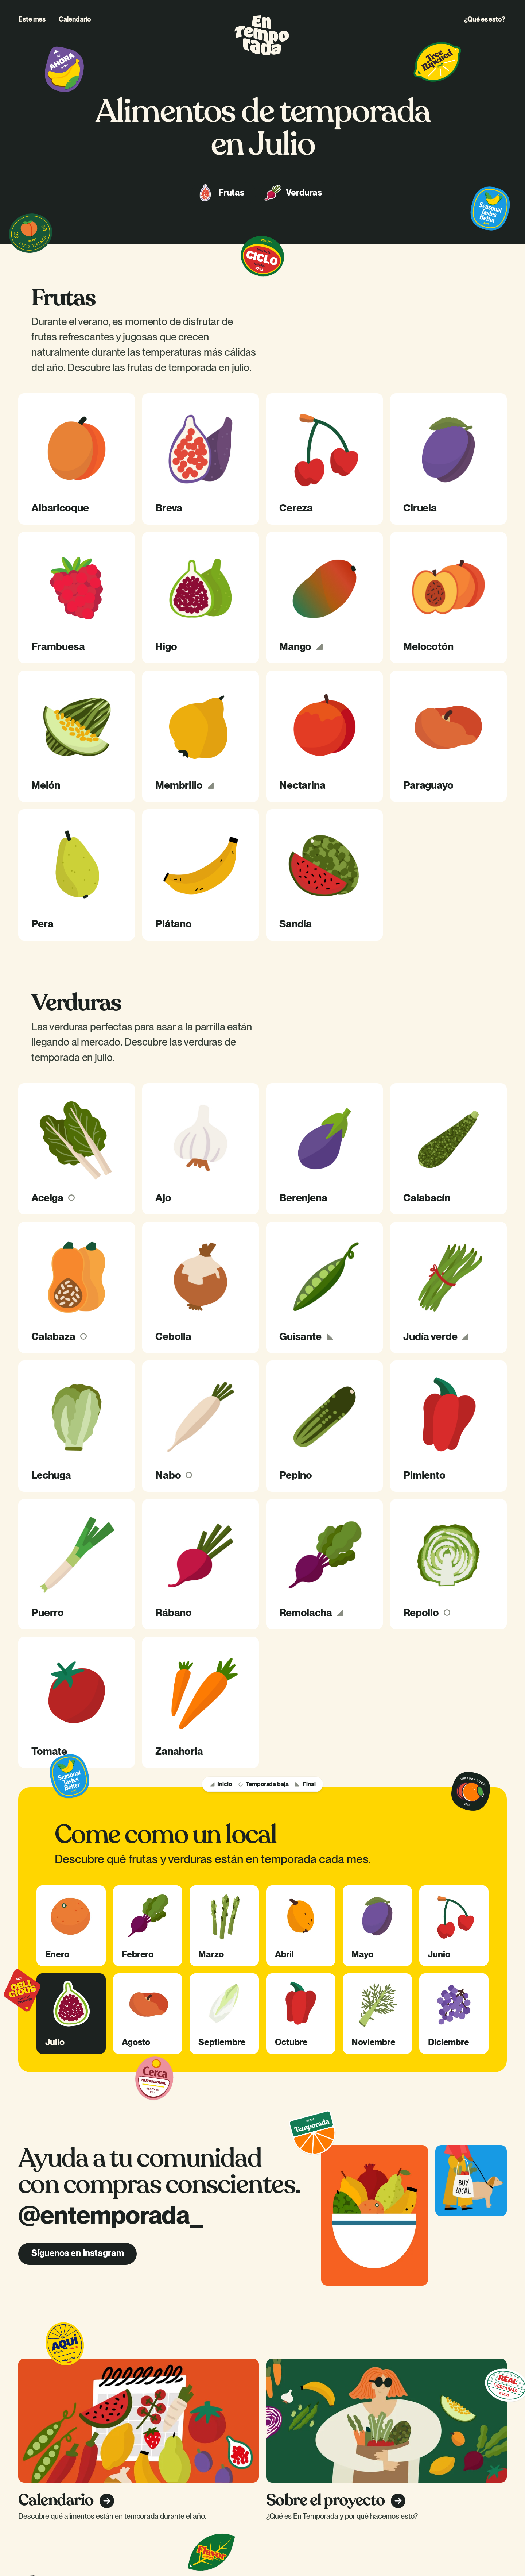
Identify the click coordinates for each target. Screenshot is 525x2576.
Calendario (75, 19)
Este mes (32, 19)
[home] (261, 35)
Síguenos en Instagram (77, 2253)
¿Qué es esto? (484, 19)
